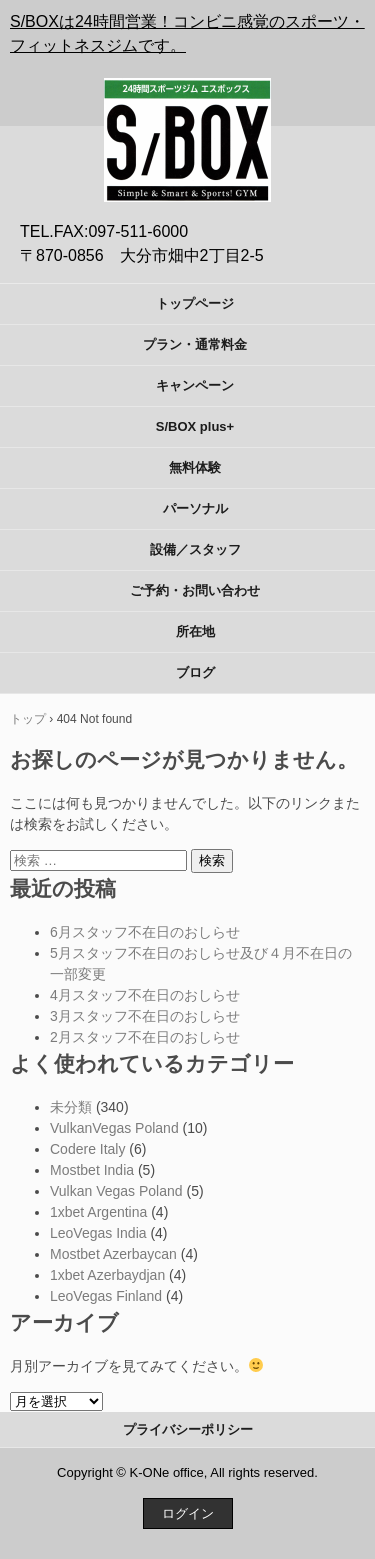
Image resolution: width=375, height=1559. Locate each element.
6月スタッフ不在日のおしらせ (145, 932)
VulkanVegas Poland (114, 1128)
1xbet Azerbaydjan (107, 1275)
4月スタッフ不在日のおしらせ (145, 995)
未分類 (71, 1107)
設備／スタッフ (195, 549)
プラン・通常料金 (195, 344)
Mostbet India (92, 1170)
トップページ (195, 303)
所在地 (195, 631)
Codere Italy (87, 1149)
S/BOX (188, 91)
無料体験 (195, 467)
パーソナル (195, 508)
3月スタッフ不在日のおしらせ (145, 1016)
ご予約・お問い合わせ (195, 590)
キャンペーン (195, 385)
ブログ (195, 672)
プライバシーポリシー (188, 1429)
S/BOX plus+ (195, 426)
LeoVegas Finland (106, 1296)
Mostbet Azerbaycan (113, 1254)
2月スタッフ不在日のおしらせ (145, 1037)
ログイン (188, 1513)
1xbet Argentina (98, 1212)
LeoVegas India (98, 1233)
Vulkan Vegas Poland (116, 1191)
